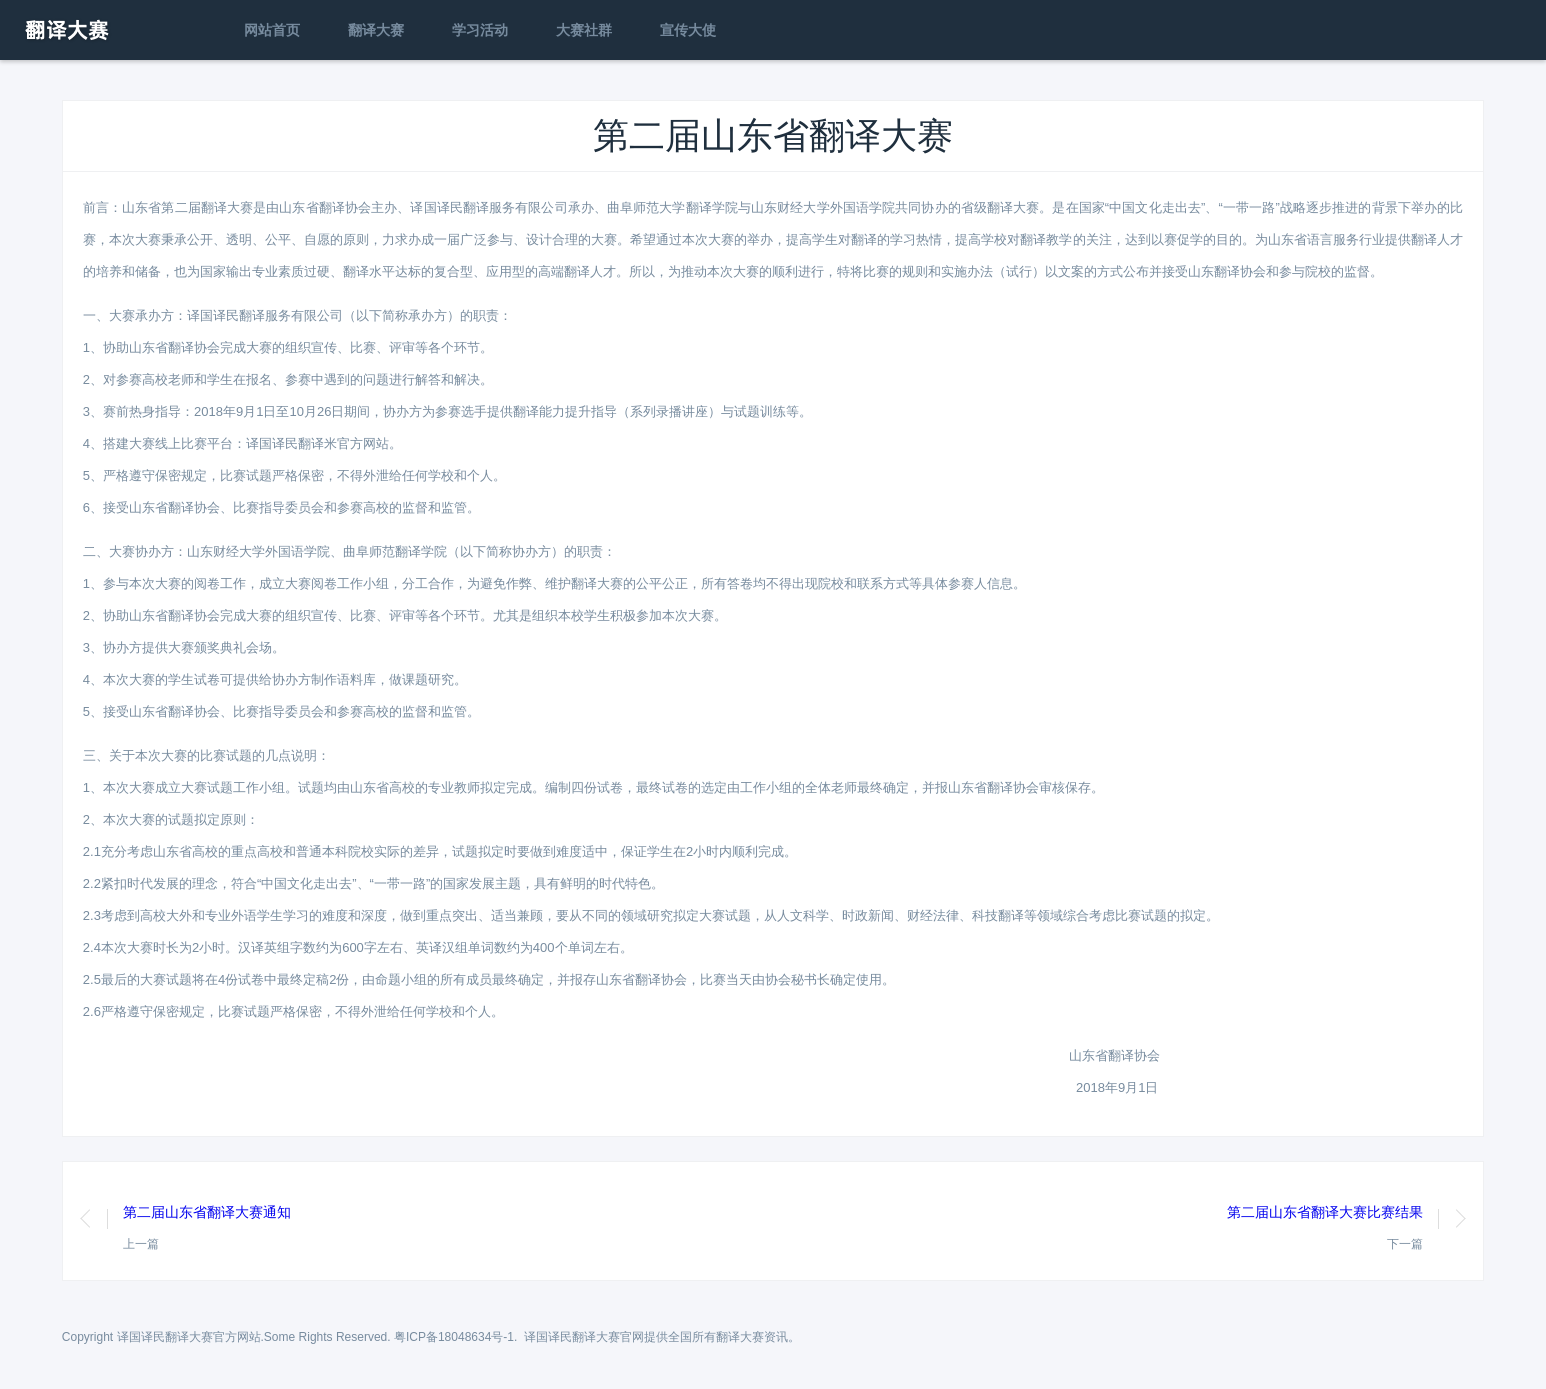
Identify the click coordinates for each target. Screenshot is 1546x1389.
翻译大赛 (376, 30)
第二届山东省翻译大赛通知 (207, 1212)
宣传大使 (688, 30)
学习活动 (480, 30)
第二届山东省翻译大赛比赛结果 (1325, 1212)
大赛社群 (584, 30)
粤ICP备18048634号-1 (454, 1337)
